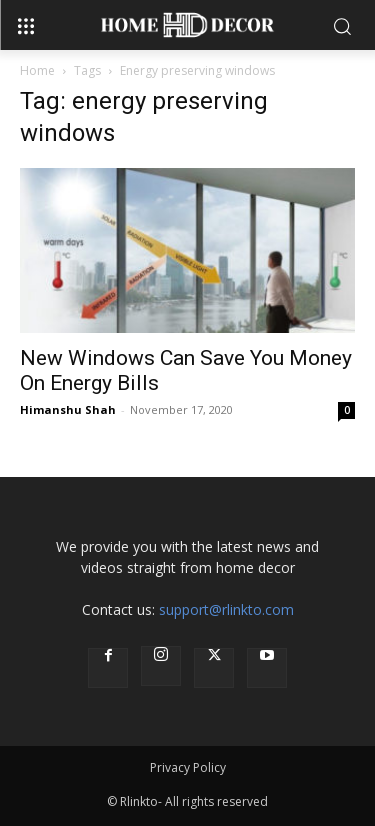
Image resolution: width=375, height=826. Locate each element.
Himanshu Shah (68, 409)
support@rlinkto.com (226, 609)
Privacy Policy (188, 767)
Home (37, 70)
